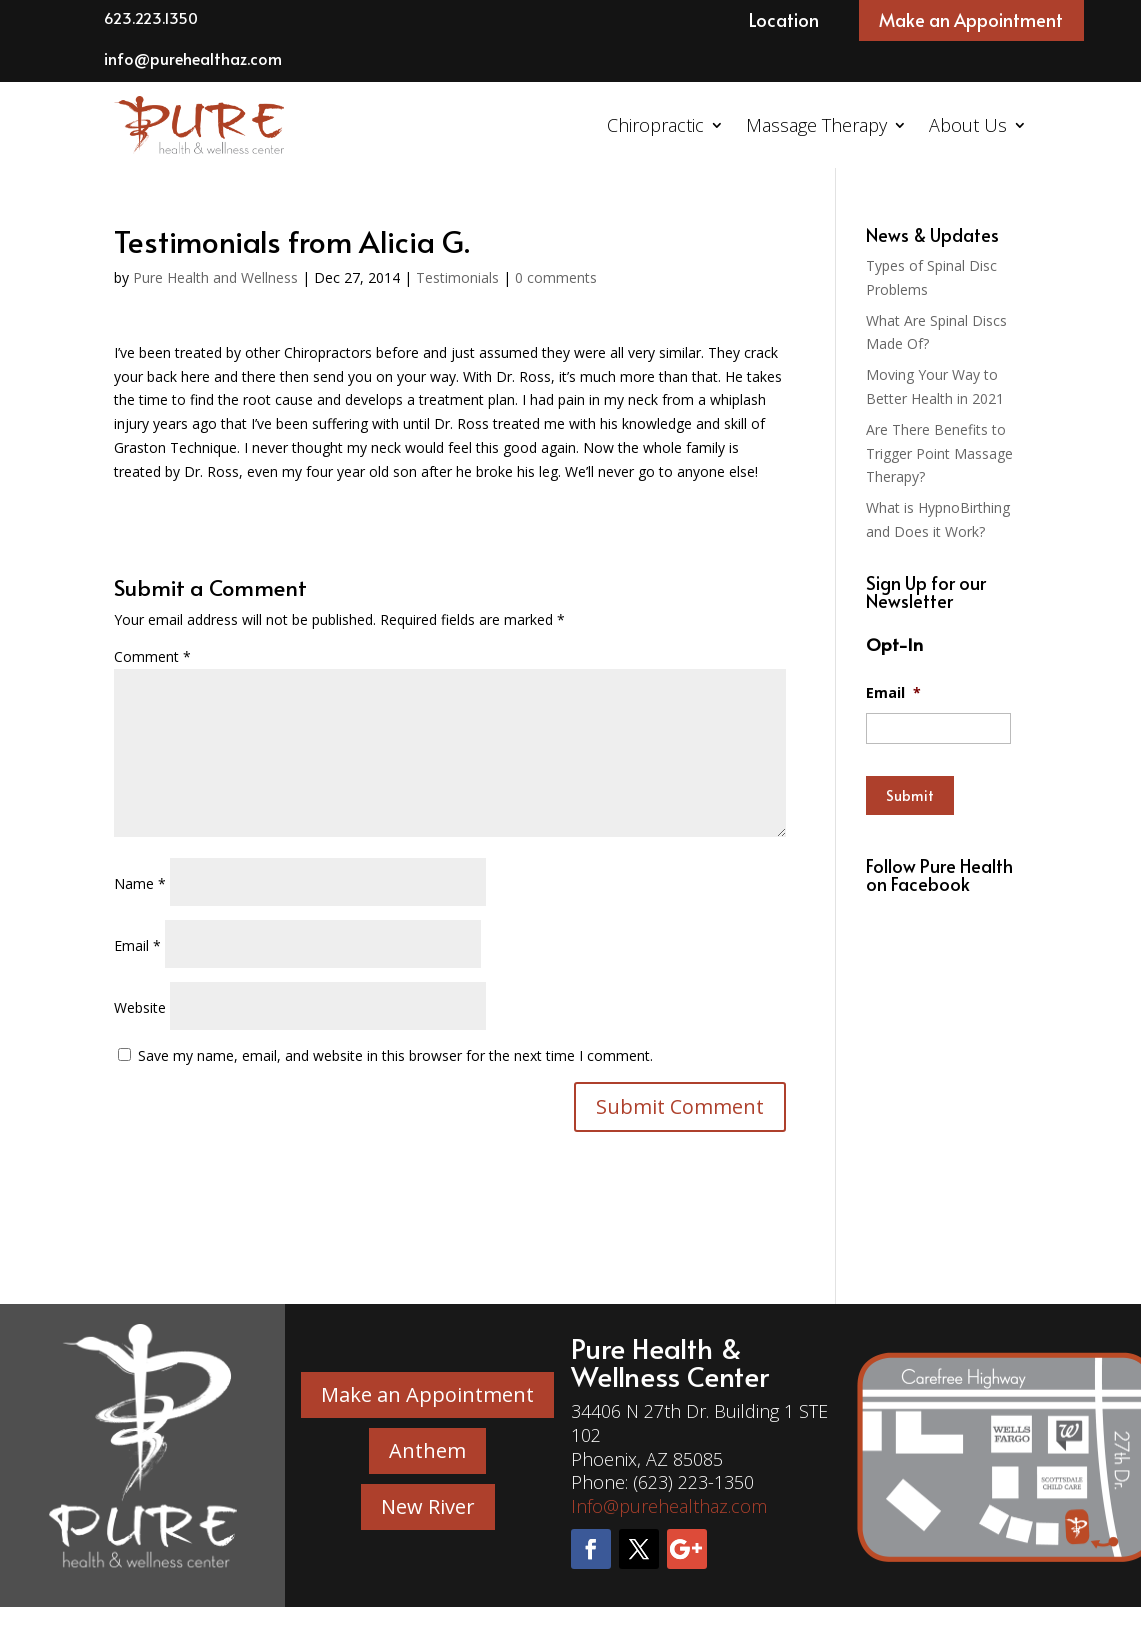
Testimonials (457, 277)
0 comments (556, 277)
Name (140, 883)
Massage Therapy (816, 125)
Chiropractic (655, 125)
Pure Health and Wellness (215, 277)
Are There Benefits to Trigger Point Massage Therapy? (939, 453)
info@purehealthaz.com (193, 58)
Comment (152, 656)
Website (140, 1007)
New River (428, 1506)
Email (137, 945)
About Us (968, 125)
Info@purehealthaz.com (669, 1506)
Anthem (427, 1450)
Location (784, 19)
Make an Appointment (971, 19)
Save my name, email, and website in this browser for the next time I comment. (395, 1055)
